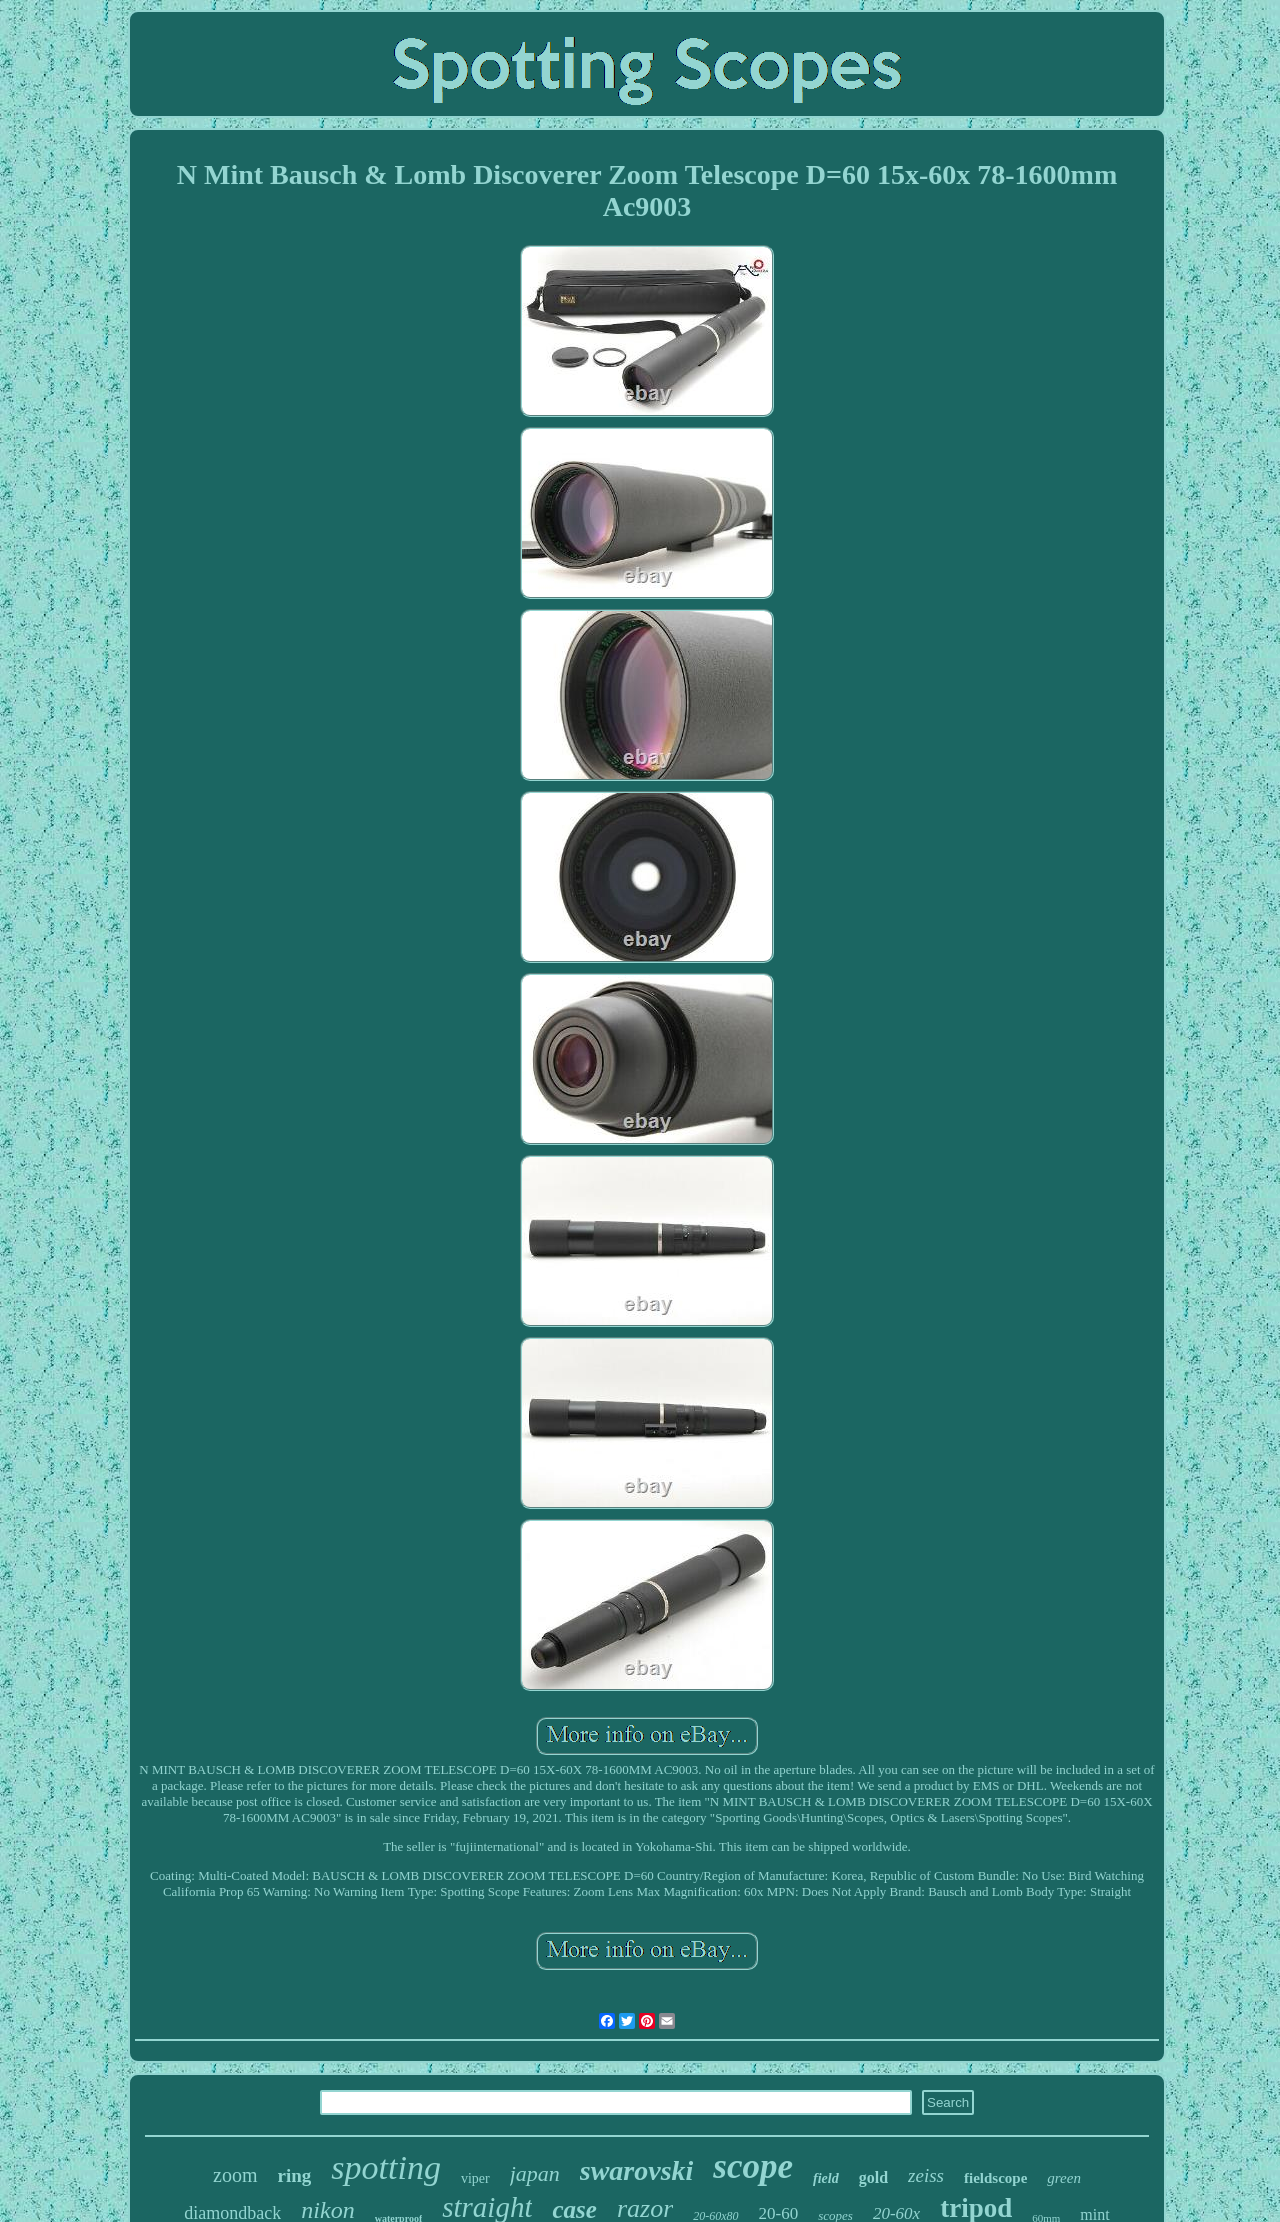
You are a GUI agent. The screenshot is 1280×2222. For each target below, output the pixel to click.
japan (535, 2173)
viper (475, 2178)
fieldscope (995, 2178)
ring (295, 2175)
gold (873, 2177)
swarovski (637, 2170)
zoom (235, 2175)
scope (753, 2166)
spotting (386, 2167)
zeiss (926, 2175)
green (1064, 2178)
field (826, 2178)
